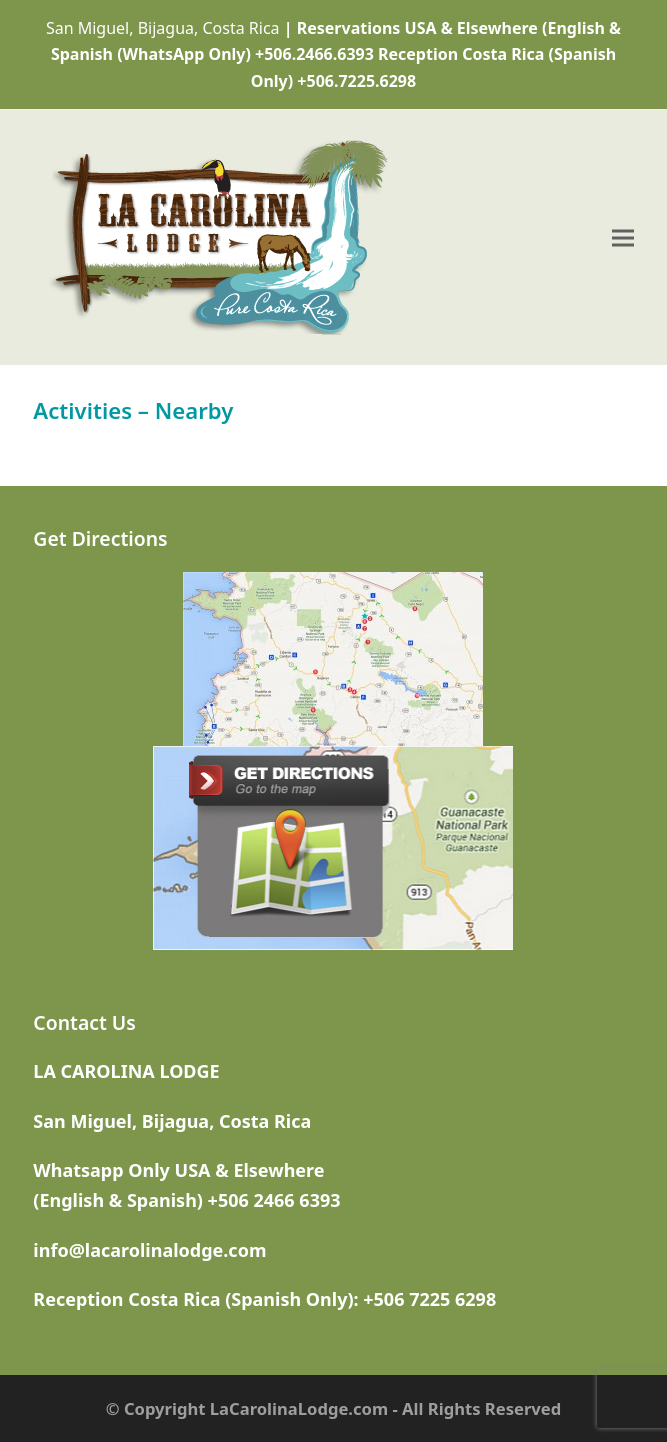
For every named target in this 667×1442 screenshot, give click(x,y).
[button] (623, 237)
